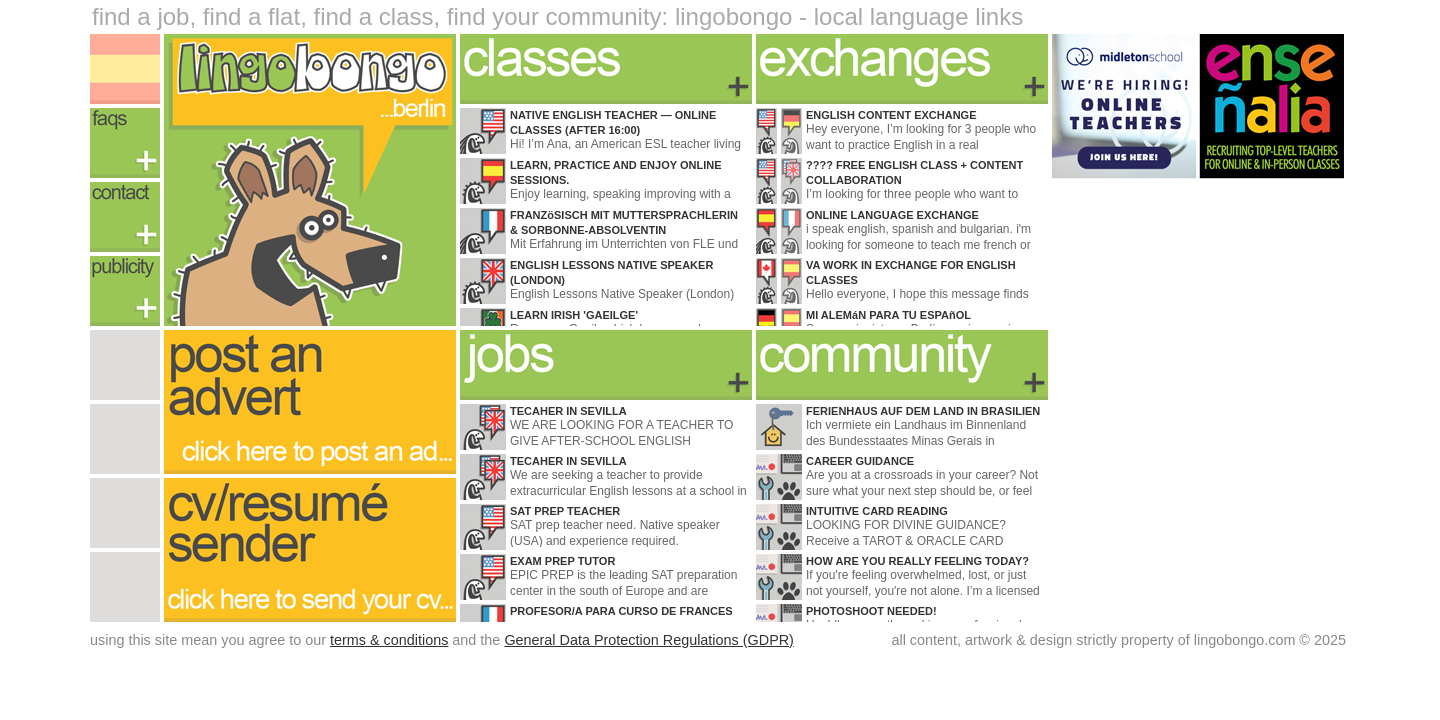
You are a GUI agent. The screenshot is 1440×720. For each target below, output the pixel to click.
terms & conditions (389, 640)
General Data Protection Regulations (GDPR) (649, 640)
